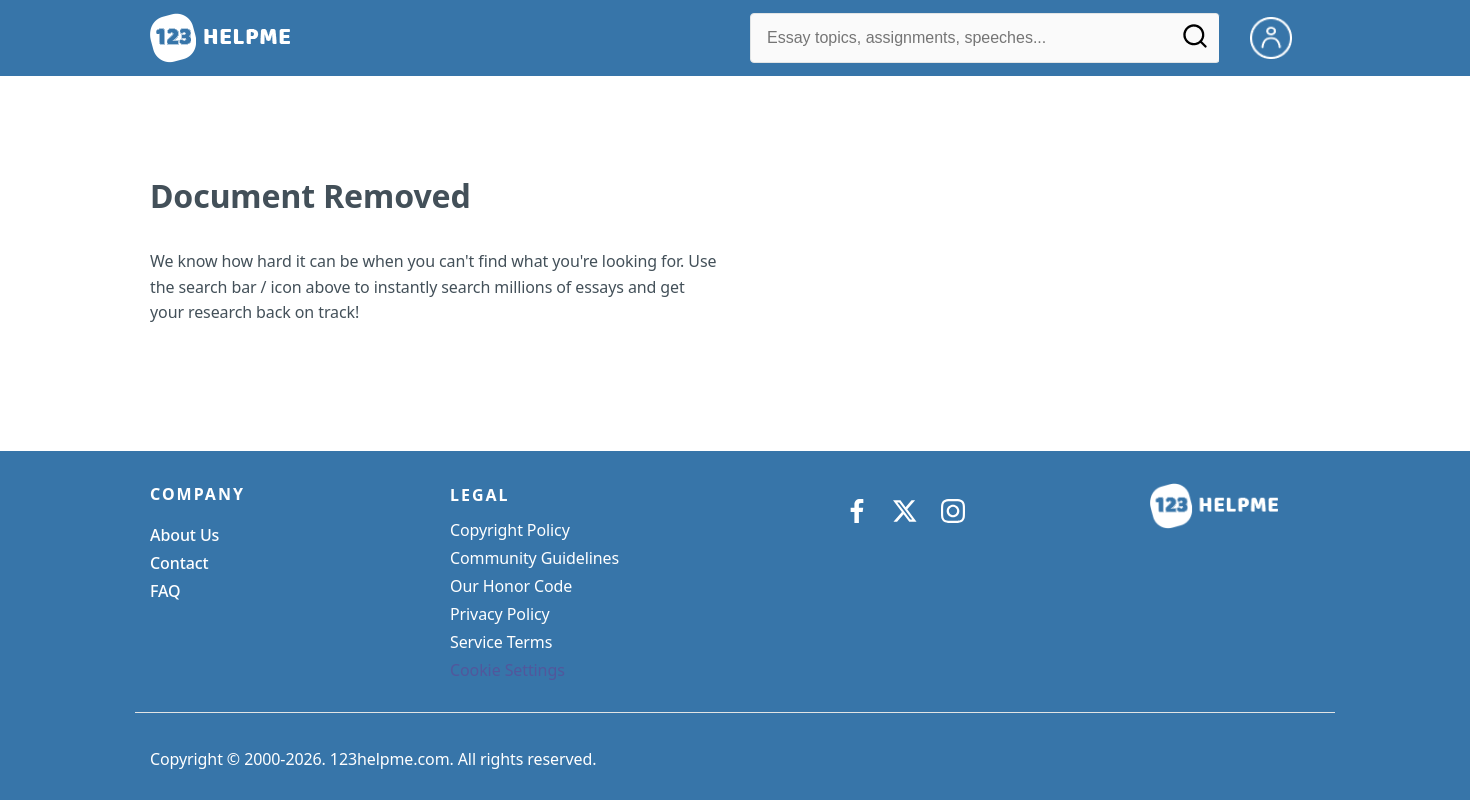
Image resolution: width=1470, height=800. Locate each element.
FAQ (165, 591)
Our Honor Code (511, 586)
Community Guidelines (534, 558)
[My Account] (1279, 36)
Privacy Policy (500, 614)
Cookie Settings (507, 670)
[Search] (1195, 43)
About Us (184, 535)
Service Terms (501, 642)
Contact (179, 563)
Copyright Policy (510, 530)
